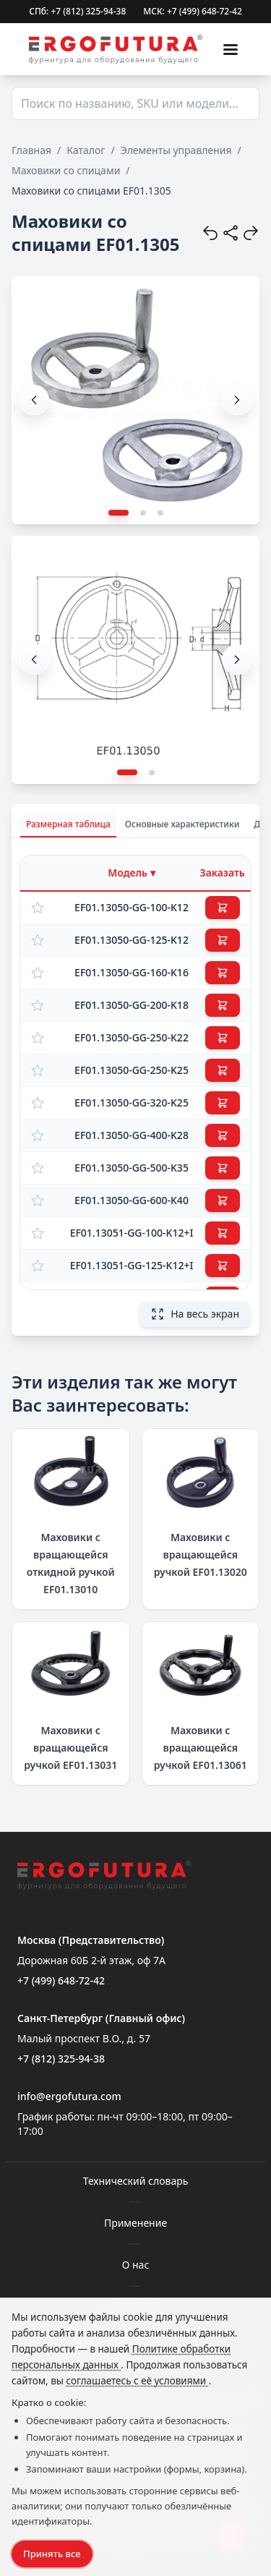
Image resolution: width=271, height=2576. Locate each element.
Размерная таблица (68, 824)
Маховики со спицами (66, 170)
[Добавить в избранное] (37, 907)
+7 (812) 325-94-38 (61, 2058)
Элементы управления (176, 150)
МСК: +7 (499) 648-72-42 (192, 11)
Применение (135, 2223)
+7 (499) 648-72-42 (61, 1980)
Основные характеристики (182, 824)
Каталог (85, 150)
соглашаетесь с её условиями (137, 2380)
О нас (136, 2265)
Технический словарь (136, 2181)
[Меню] (230, 49)
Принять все (52, 2553)
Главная (31, 150)
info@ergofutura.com (69, 2096)
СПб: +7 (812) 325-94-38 (77, 11)
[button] (237, 400)
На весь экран (194, 1314)
